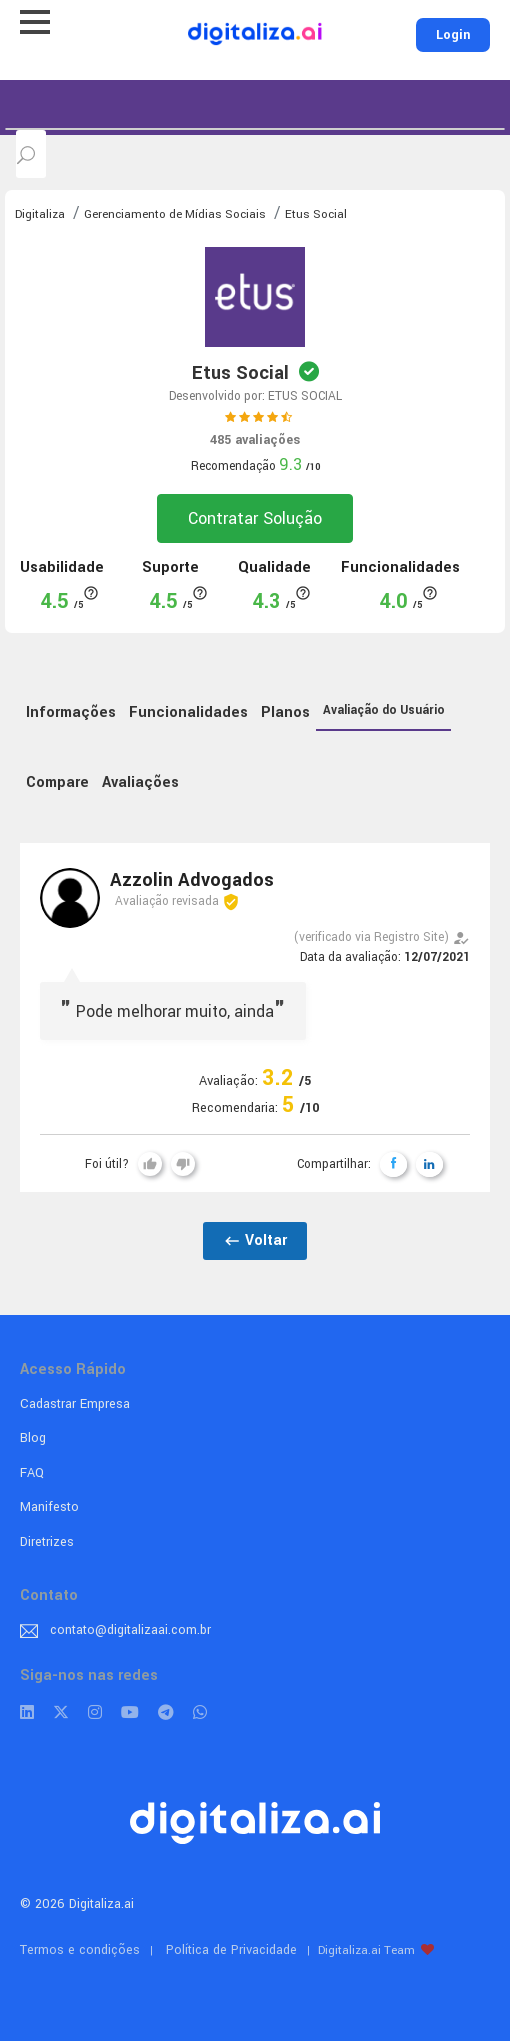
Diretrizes (47, 1542)
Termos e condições (80, 1950)
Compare (57, 782)
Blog (33, 1438)
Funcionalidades (188, 712)
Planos (285, 712)
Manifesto (49, 1507)
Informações (71, 712)
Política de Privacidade (231, 1950)
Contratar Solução (255, 518)
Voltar (255, 1240)
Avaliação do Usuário (384, 710)
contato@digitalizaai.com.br (130, 1630)
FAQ (32, 1473)
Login (453, 35)
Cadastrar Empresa (75, 1404)
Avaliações (140, 782)
